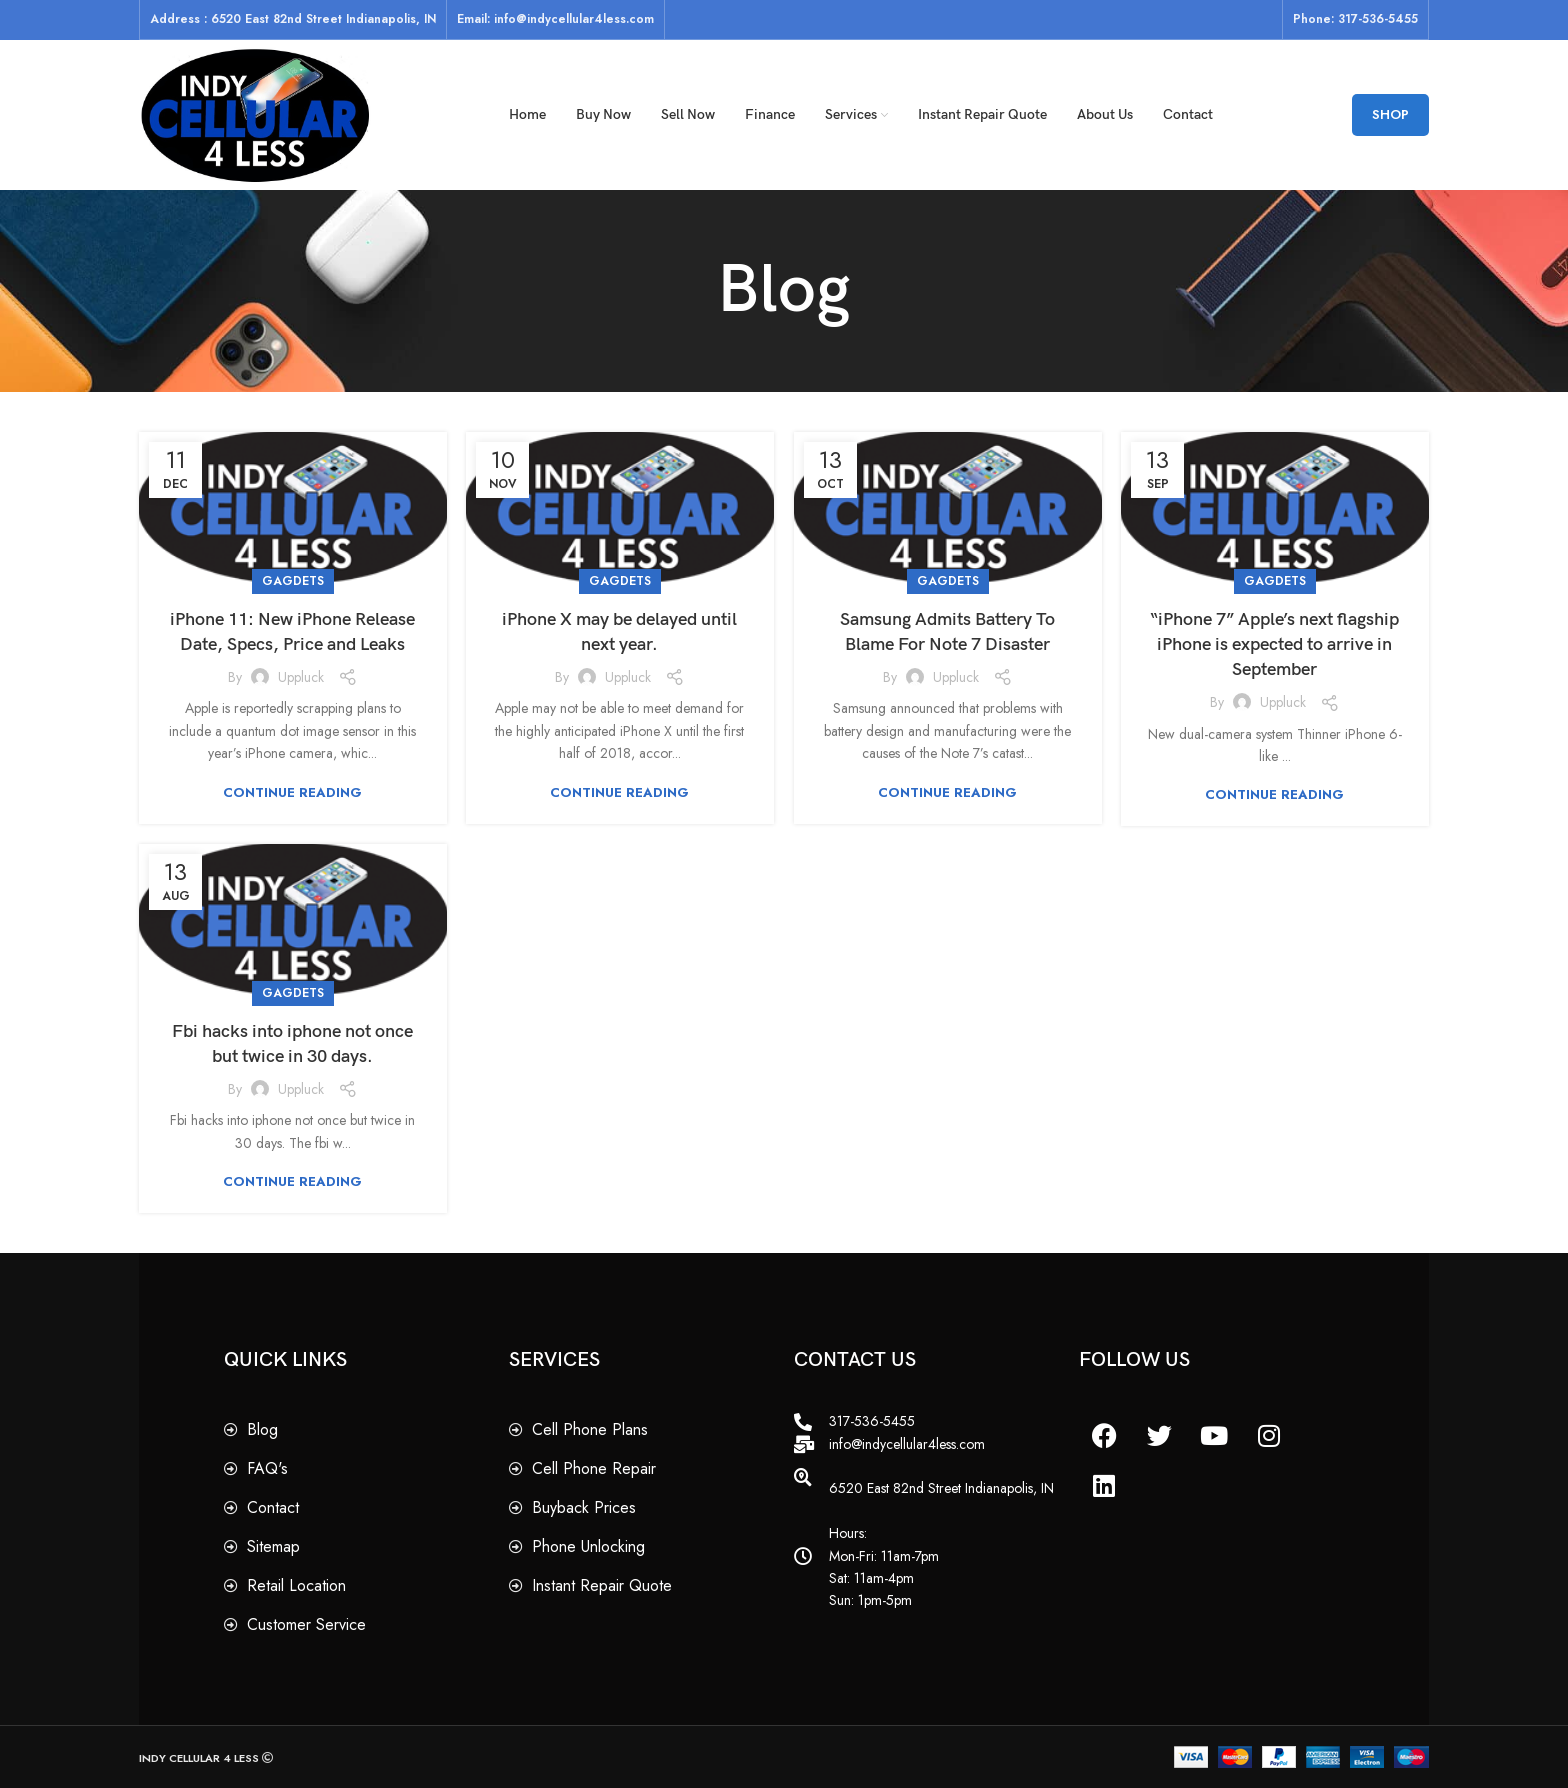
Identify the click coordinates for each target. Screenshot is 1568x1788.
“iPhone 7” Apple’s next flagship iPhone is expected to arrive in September (1274, 644)
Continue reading (292, 792)
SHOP (1390, 114)
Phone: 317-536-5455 (1355, 19)
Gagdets (293, 581)
